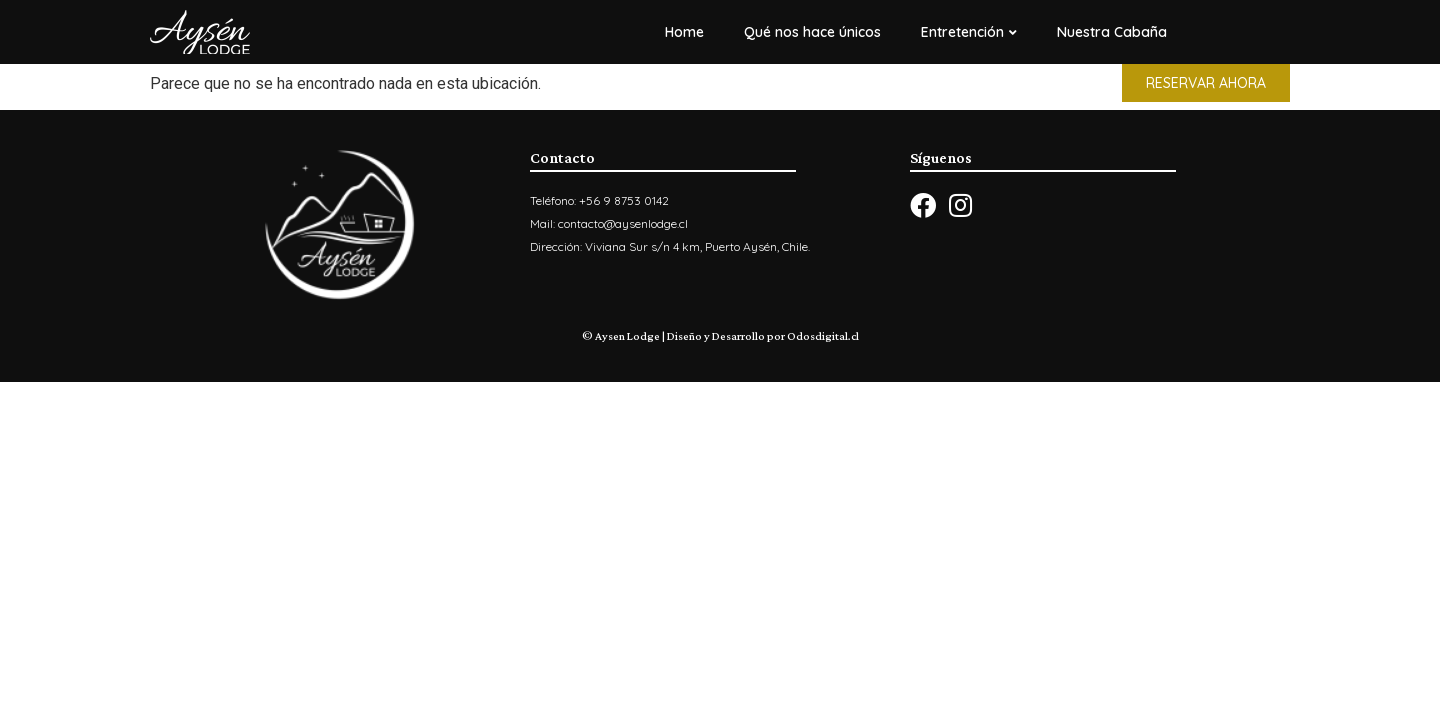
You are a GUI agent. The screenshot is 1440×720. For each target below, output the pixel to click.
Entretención (969, 32)
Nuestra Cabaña (1112, 32)
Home (684, 32)
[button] (1206, 83)
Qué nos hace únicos (812, 32)
